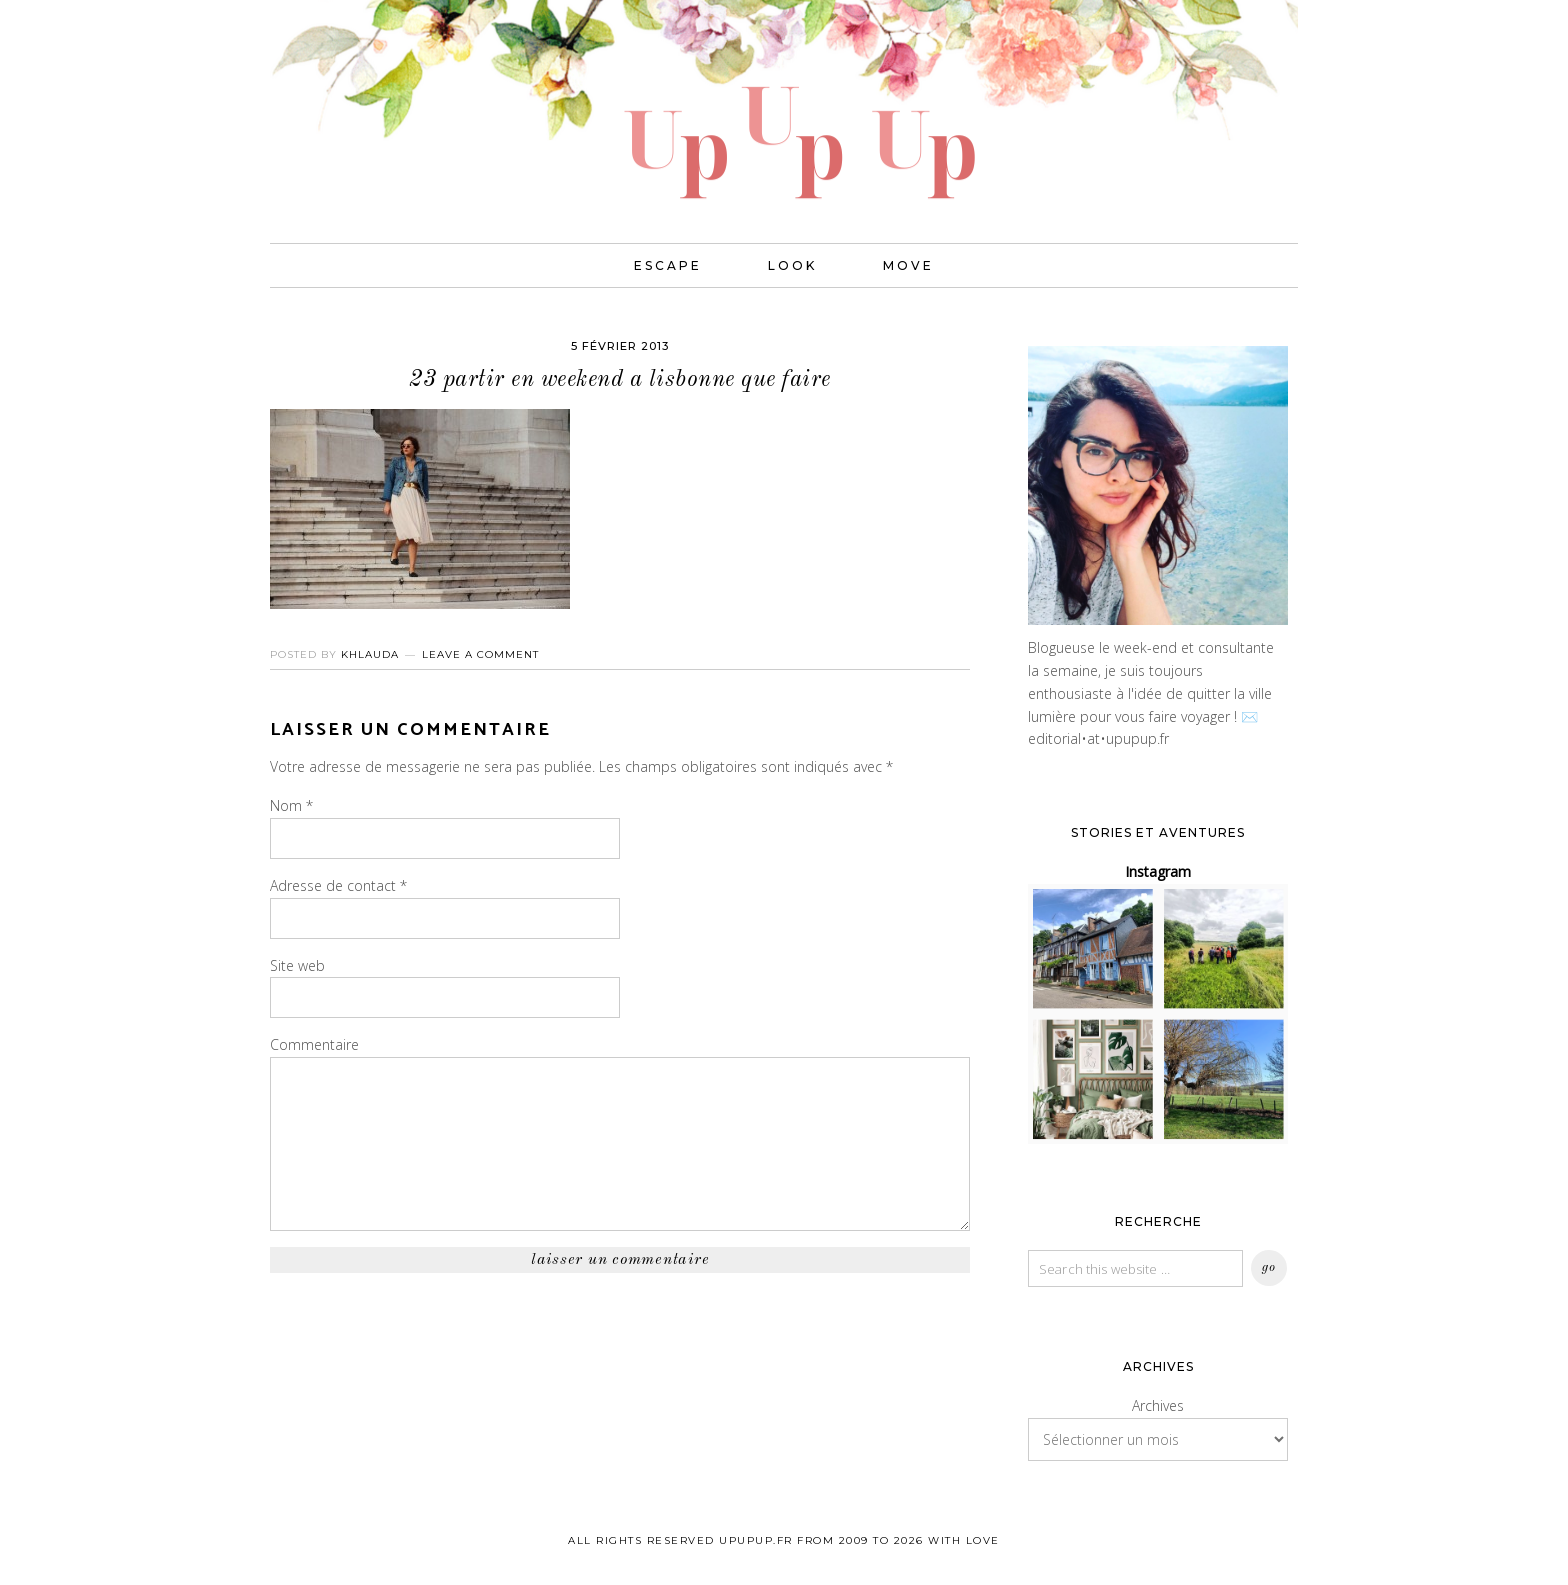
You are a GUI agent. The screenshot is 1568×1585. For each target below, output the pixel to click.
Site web (297, 965)
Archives (1158, 1405)
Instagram (1158, 871)
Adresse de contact (338, 885)
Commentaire (314, 1044)
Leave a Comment (480, 654)
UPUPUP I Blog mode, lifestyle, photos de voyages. (784, 100)
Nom (291, 805)
